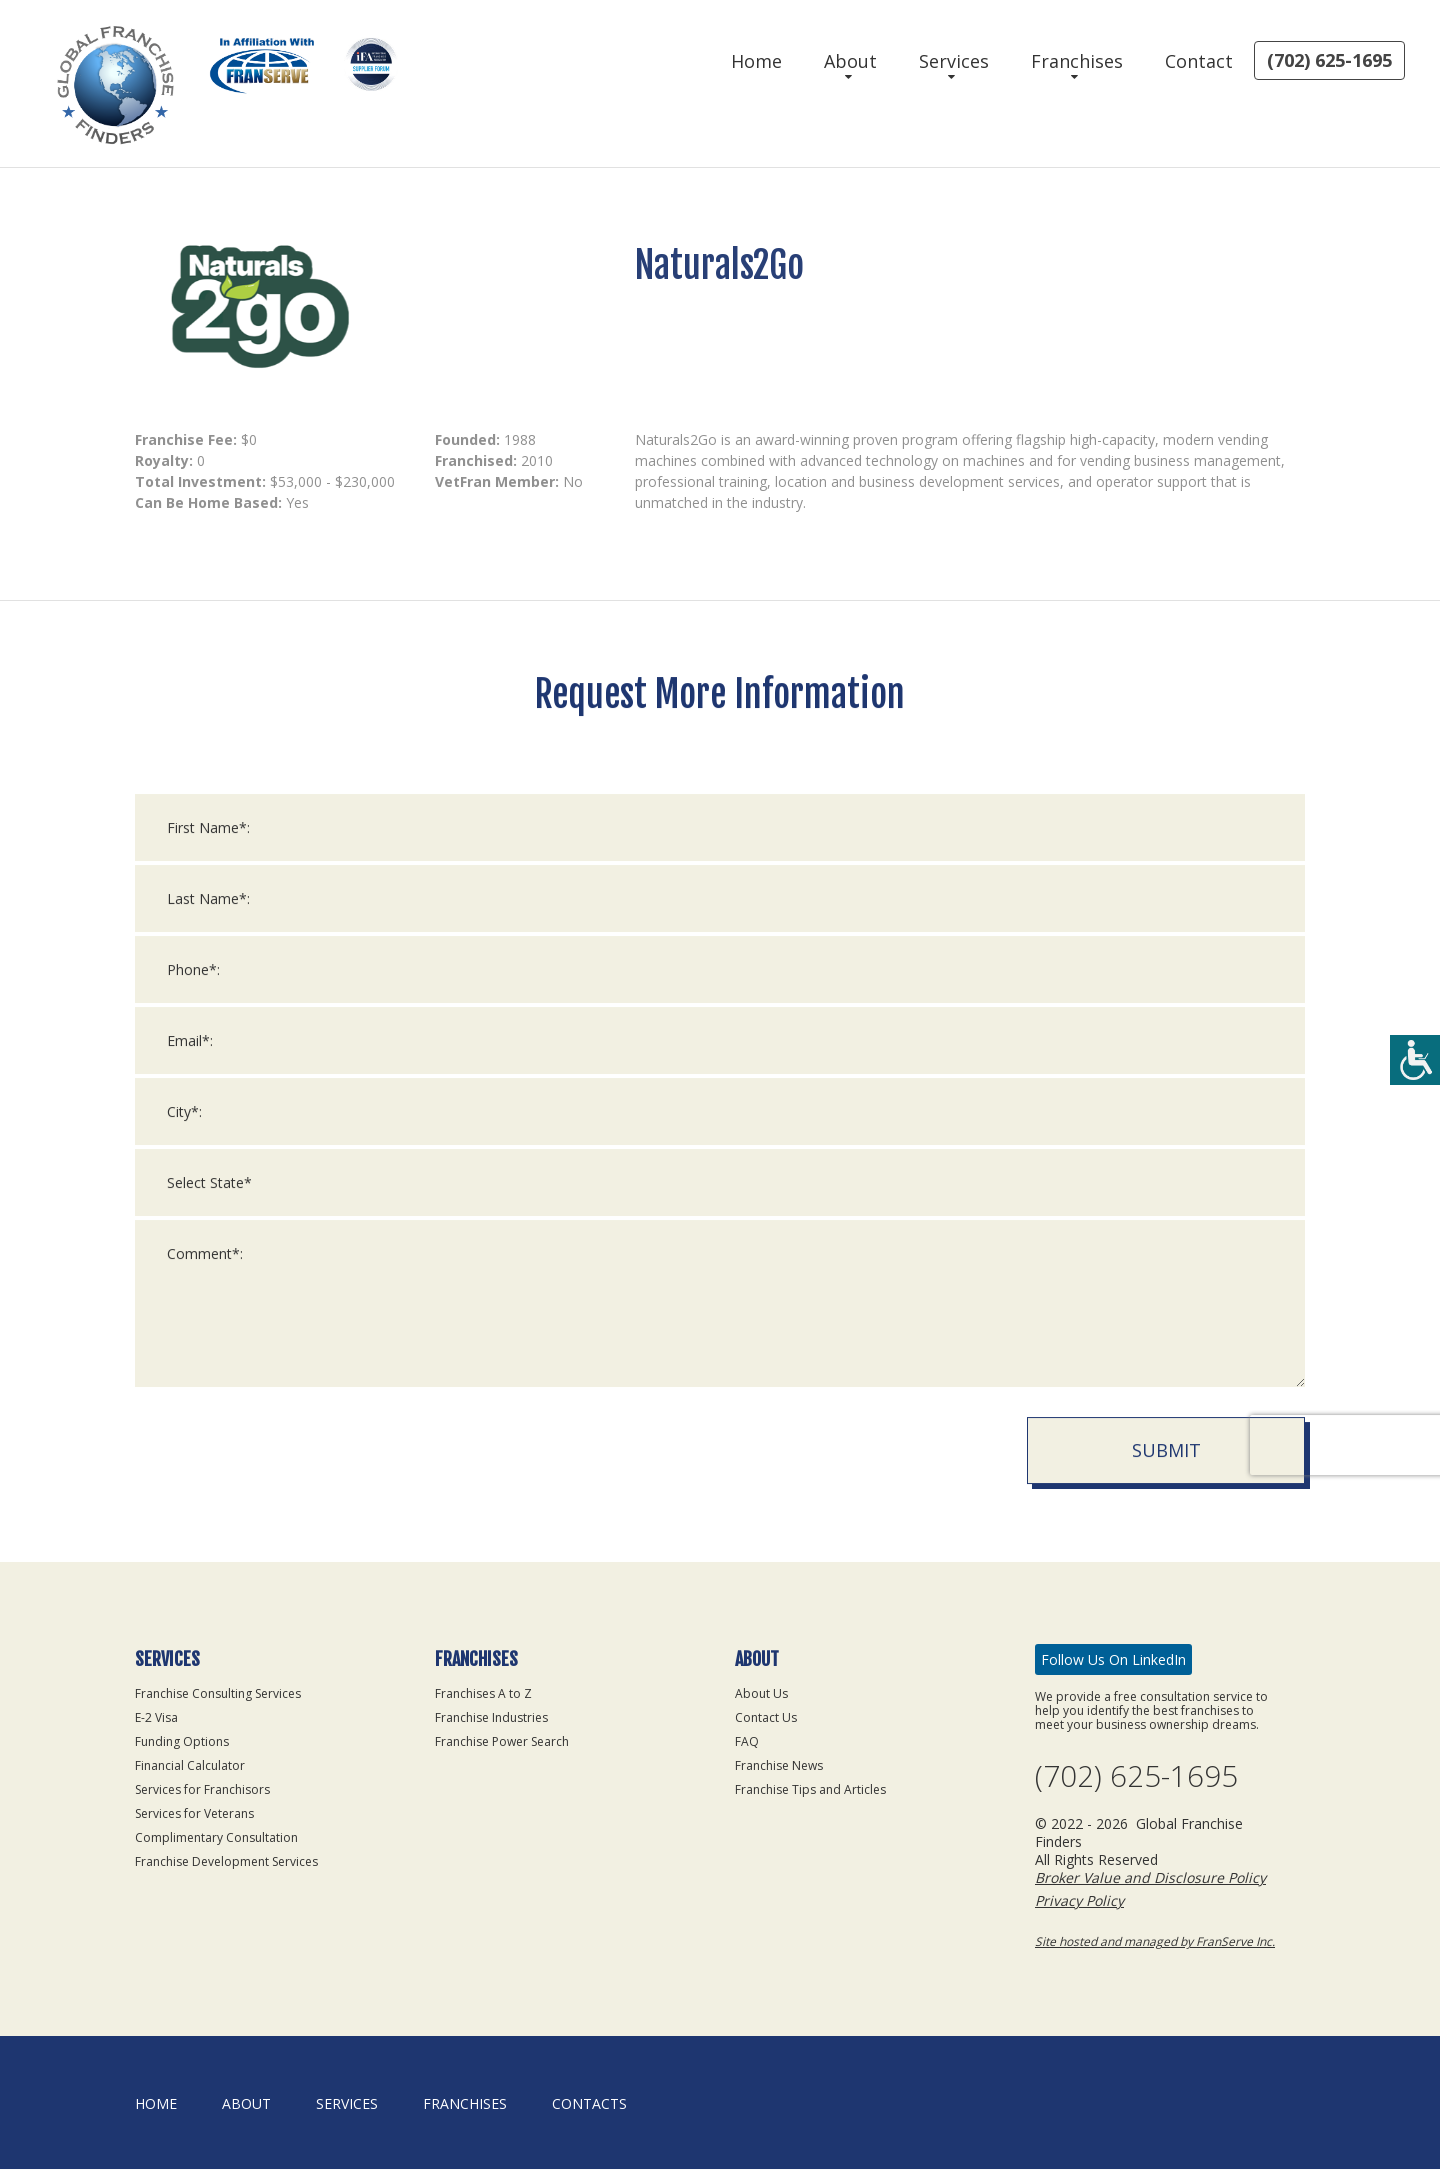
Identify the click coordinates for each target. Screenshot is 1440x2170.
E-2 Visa (156, 1717)
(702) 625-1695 (1329, 60)
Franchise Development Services (226, 1861)
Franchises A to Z (483, 1693)
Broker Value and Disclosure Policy (1150, 1878)
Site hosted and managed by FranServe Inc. (1155, 1942)
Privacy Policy (1079, 1901)
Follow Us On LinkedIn (1113, 1659)
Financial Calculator (190, 1765)
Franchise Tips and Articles (810, 1789)
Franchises (1077, 61)
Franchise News (779, 1765)
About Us (761, 1693)
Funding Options (182, 1741)
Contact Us (766, 1717)
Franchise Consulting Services (218, 1693)
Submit (1166, 1476)
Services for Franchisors (202, 1789)
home (156, 2104)
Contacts (589, 2104)
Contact (1199, 61)
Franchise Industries (491, 1717)
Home (756, 61)
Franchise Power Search (502, 1741)
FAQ (747, 1741)
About (850, 61)
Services (954, 61)
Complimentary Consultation (216, 1837)
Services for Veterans (194, 1813)
